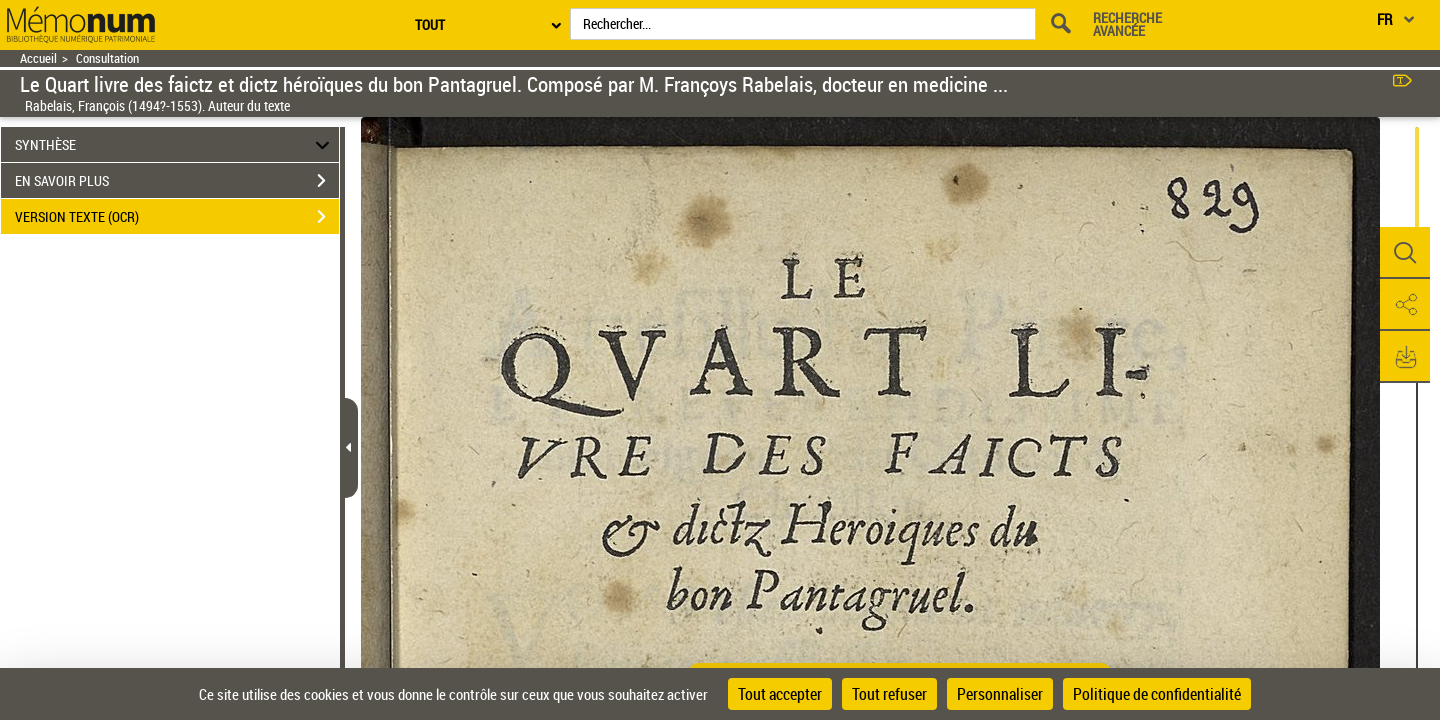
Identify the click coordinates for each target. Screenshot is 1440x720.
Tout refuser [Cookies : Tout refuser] (889, 694)
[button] (1405, 253)
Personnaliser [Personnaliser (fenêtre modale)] (1000, 694)
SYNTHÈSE (175, 144)
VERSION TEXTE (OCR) (177, 217)
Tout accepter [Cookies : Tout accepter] (780, 694)
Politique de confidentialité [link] (1157, 694)
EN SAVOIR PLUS (177, 181)
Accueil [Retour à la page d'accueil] (38, 58)
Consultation (107, 58)
